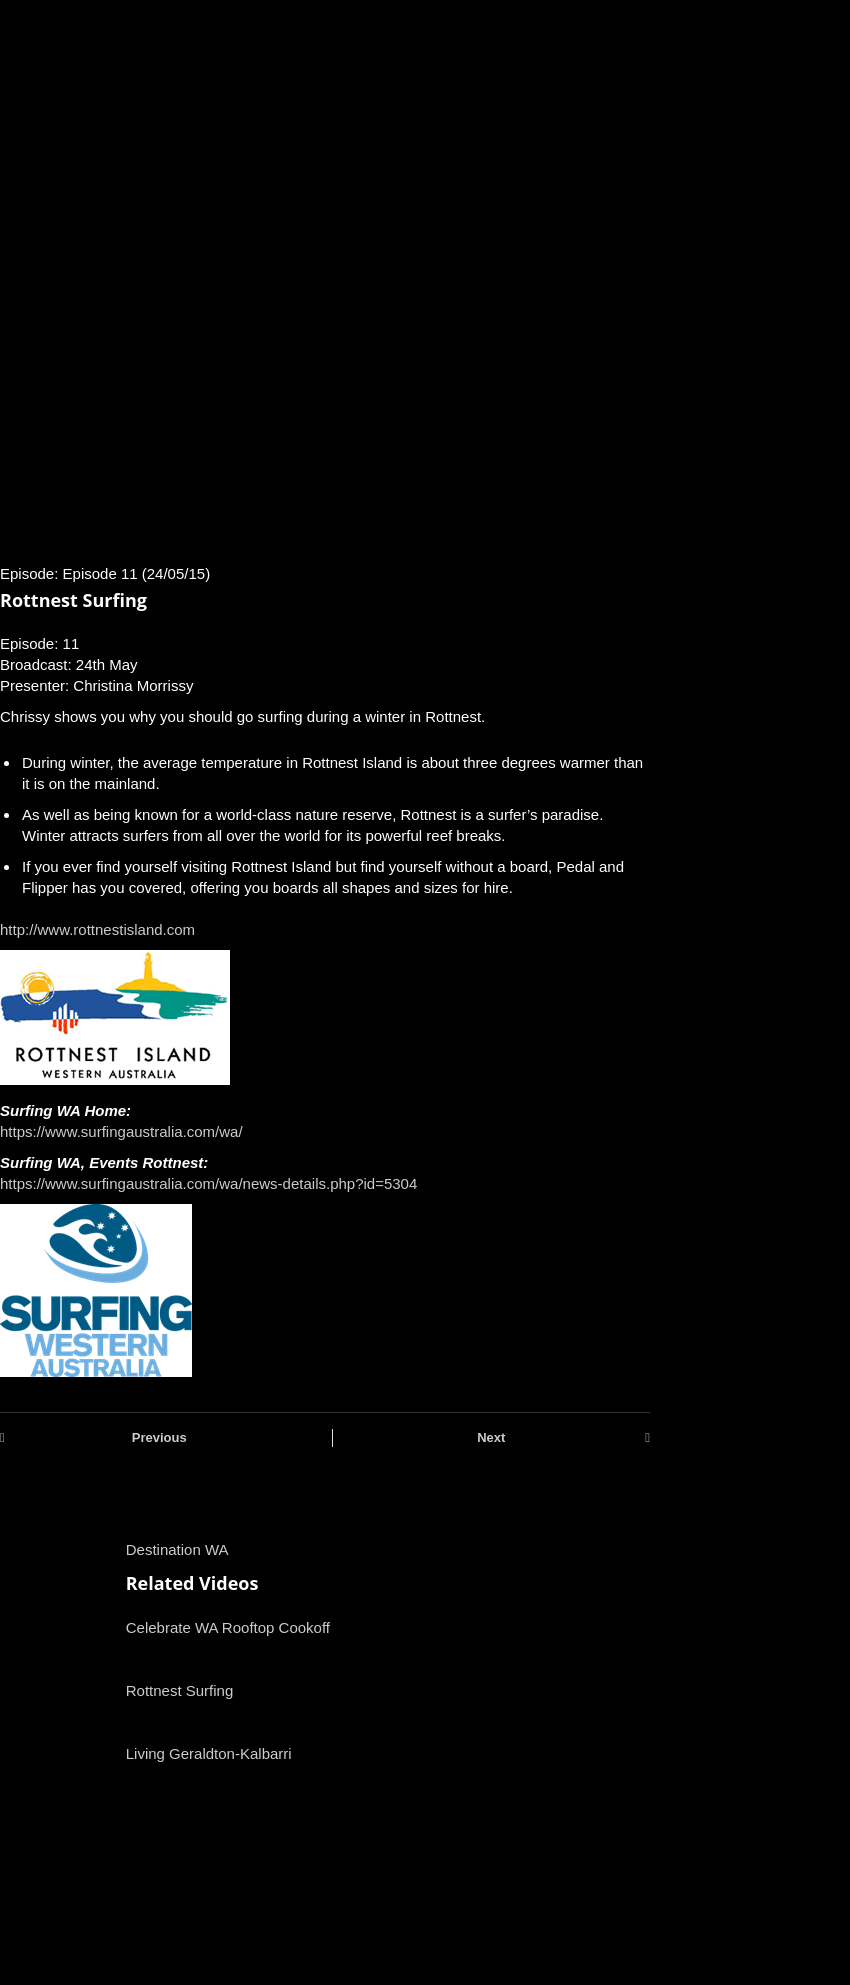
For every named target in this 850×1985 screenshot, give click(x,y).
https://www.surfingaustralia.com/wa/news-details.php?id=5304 (208, 1183)
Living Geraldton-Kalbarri (209, 1753)
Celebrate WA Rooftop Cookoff (228, 1627)
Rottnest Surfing (180, 1690)
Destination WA (177, 1549)
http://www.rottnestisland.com (97, 929)
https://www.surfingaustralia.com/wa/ (121, 1131)
